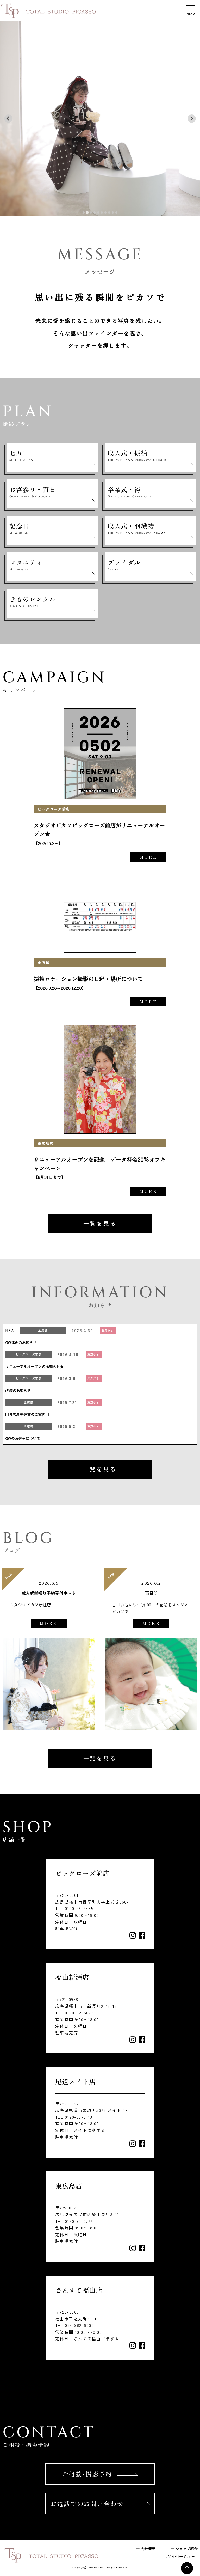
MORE (148, 857)
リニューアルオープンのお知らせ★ (34, 1366)
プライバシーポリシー (180, 2556)
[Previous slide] (8, 118)
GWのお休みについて (22, 1438)
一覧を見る (100, 1223)
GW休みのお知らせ (20, 1342)
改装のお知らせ (18, 1390)
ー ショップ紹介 (184, 2548)
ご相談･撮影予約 (100, 2473)
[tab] (84, 212)
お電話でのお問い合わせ (100, 2503)
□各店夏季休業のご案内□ (27, 1414)
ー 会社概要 (145, 2548)
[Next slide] (192, 118)
